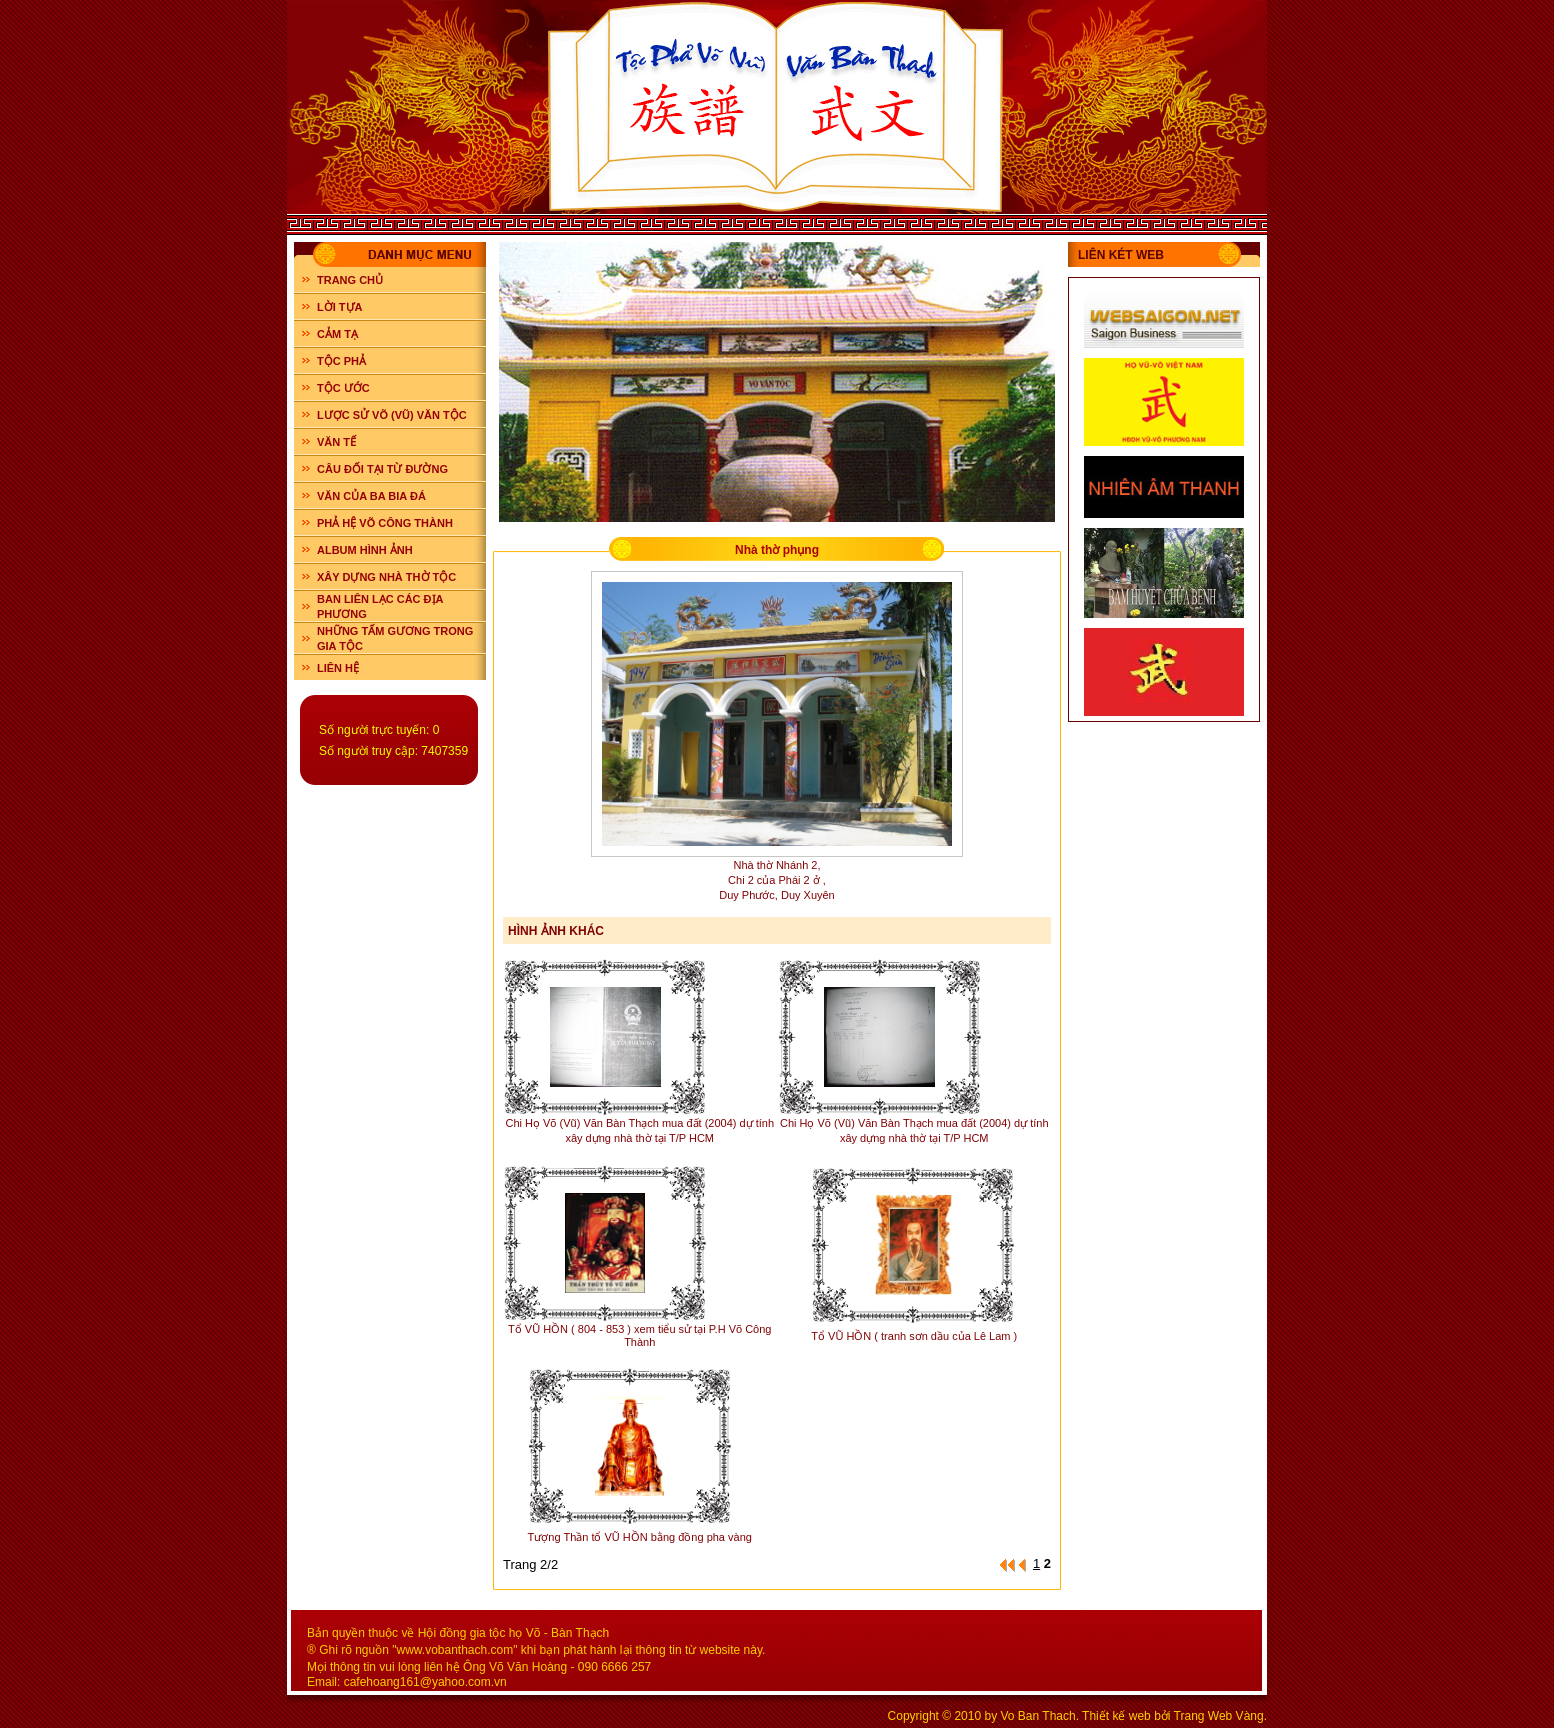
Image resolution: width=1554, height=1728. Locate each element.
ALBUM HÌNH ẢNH (365, 550)
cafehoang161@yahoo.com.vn (425, 1682)
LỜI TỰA (340, 307)
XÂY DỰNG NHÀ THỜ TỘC (386, 577)
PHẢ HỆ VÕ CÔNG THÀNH (385, 523)
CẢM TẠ (337, 334)
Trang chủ (350, 280)
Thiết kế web (1116, 1716)
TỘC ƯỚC (343, 388)
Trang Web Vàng (1219, 1716)
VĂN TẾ (336, 442)
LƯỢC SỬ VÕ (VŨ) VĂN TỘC (392, 415)
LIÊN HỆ (338, 668)
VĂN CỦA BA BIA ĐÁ (371, 496)
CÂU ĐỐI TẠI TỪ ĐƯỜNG (382, 469)
